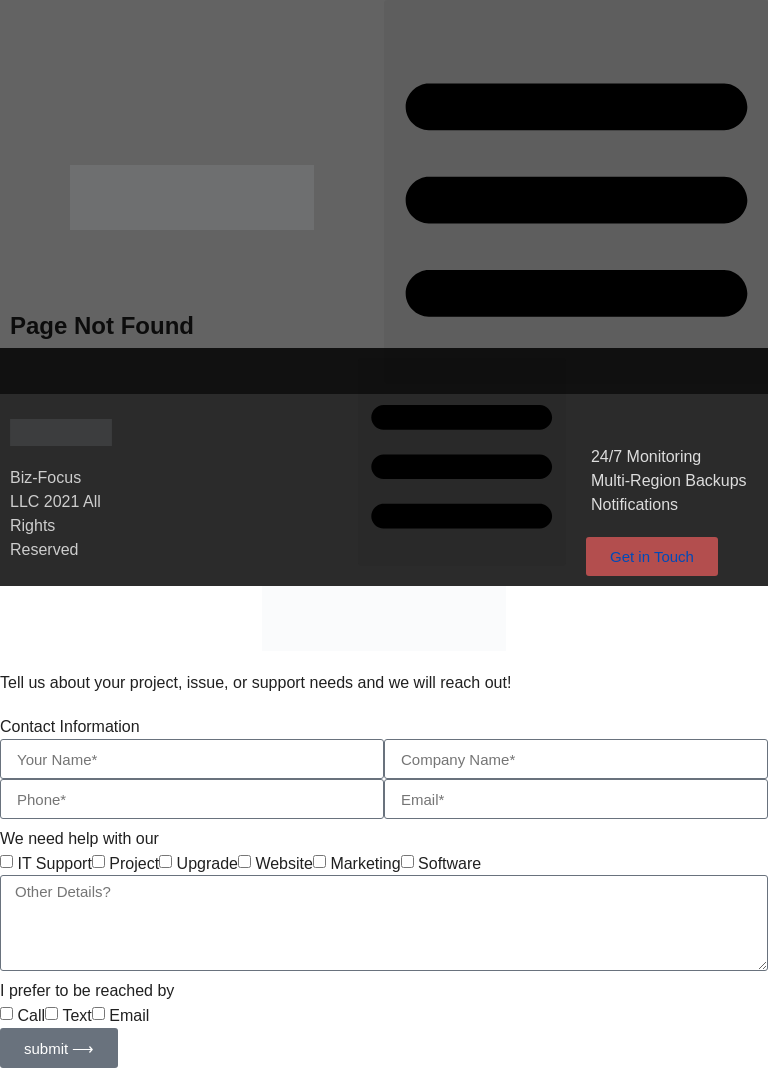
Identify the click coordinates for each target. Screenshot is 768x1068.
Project (134, 864)
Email (129, 1016)
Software (449, 864)
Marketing (365, 864)
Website (284, 864)
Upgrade (207, 864)
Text (76, 1016)
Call (31, 1016)
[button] (576, 192)
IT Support (54, 864)
